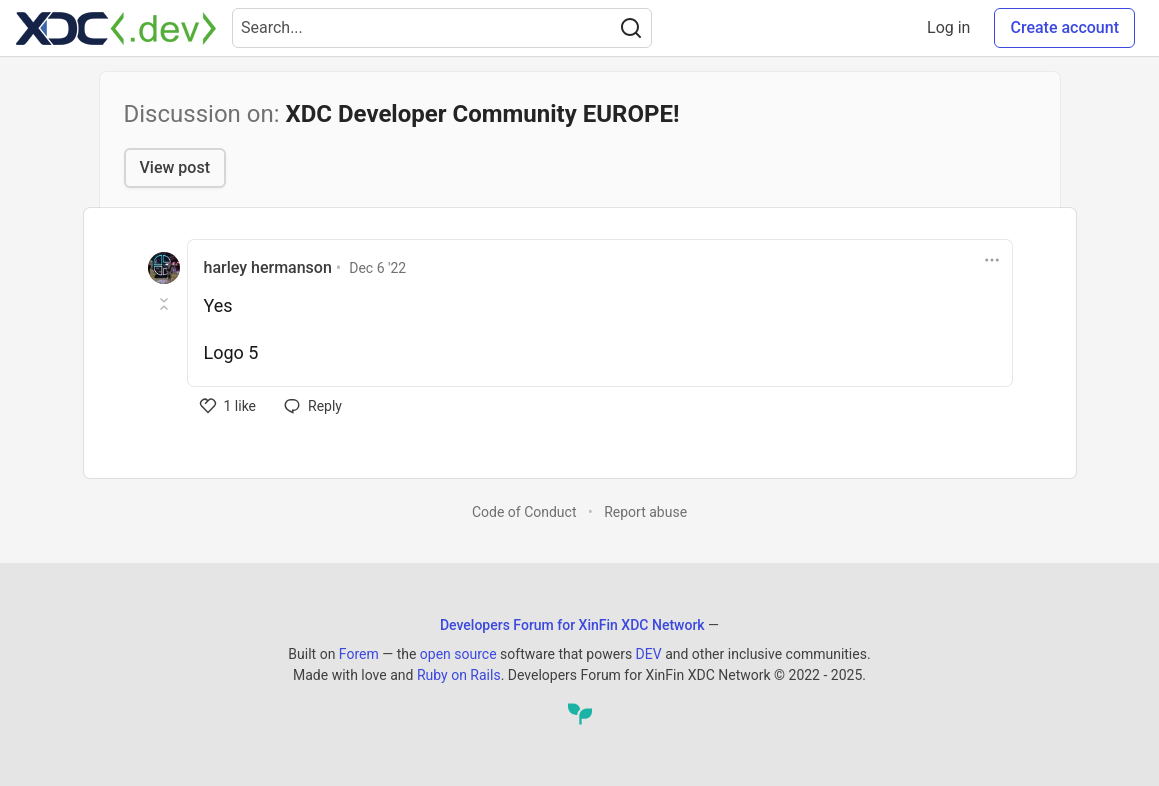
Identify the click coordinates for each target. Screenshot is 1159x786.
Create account (1064, 27)
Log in (948, 27)
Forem (359, 654)
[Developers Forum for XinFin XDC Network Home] (116, 28)
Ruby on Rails (459, 675)
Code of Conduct (524, 512)
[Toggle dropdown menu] (992, 260)
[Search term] (442, 28)
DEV (649, 654)
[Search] (631, 28)
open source (458, 654)
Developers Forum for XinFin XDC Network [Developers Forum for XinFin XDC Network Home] (572, 625)
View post (175, 167)
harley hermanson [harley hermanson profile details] (268, 267)
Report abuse (645, 512)
